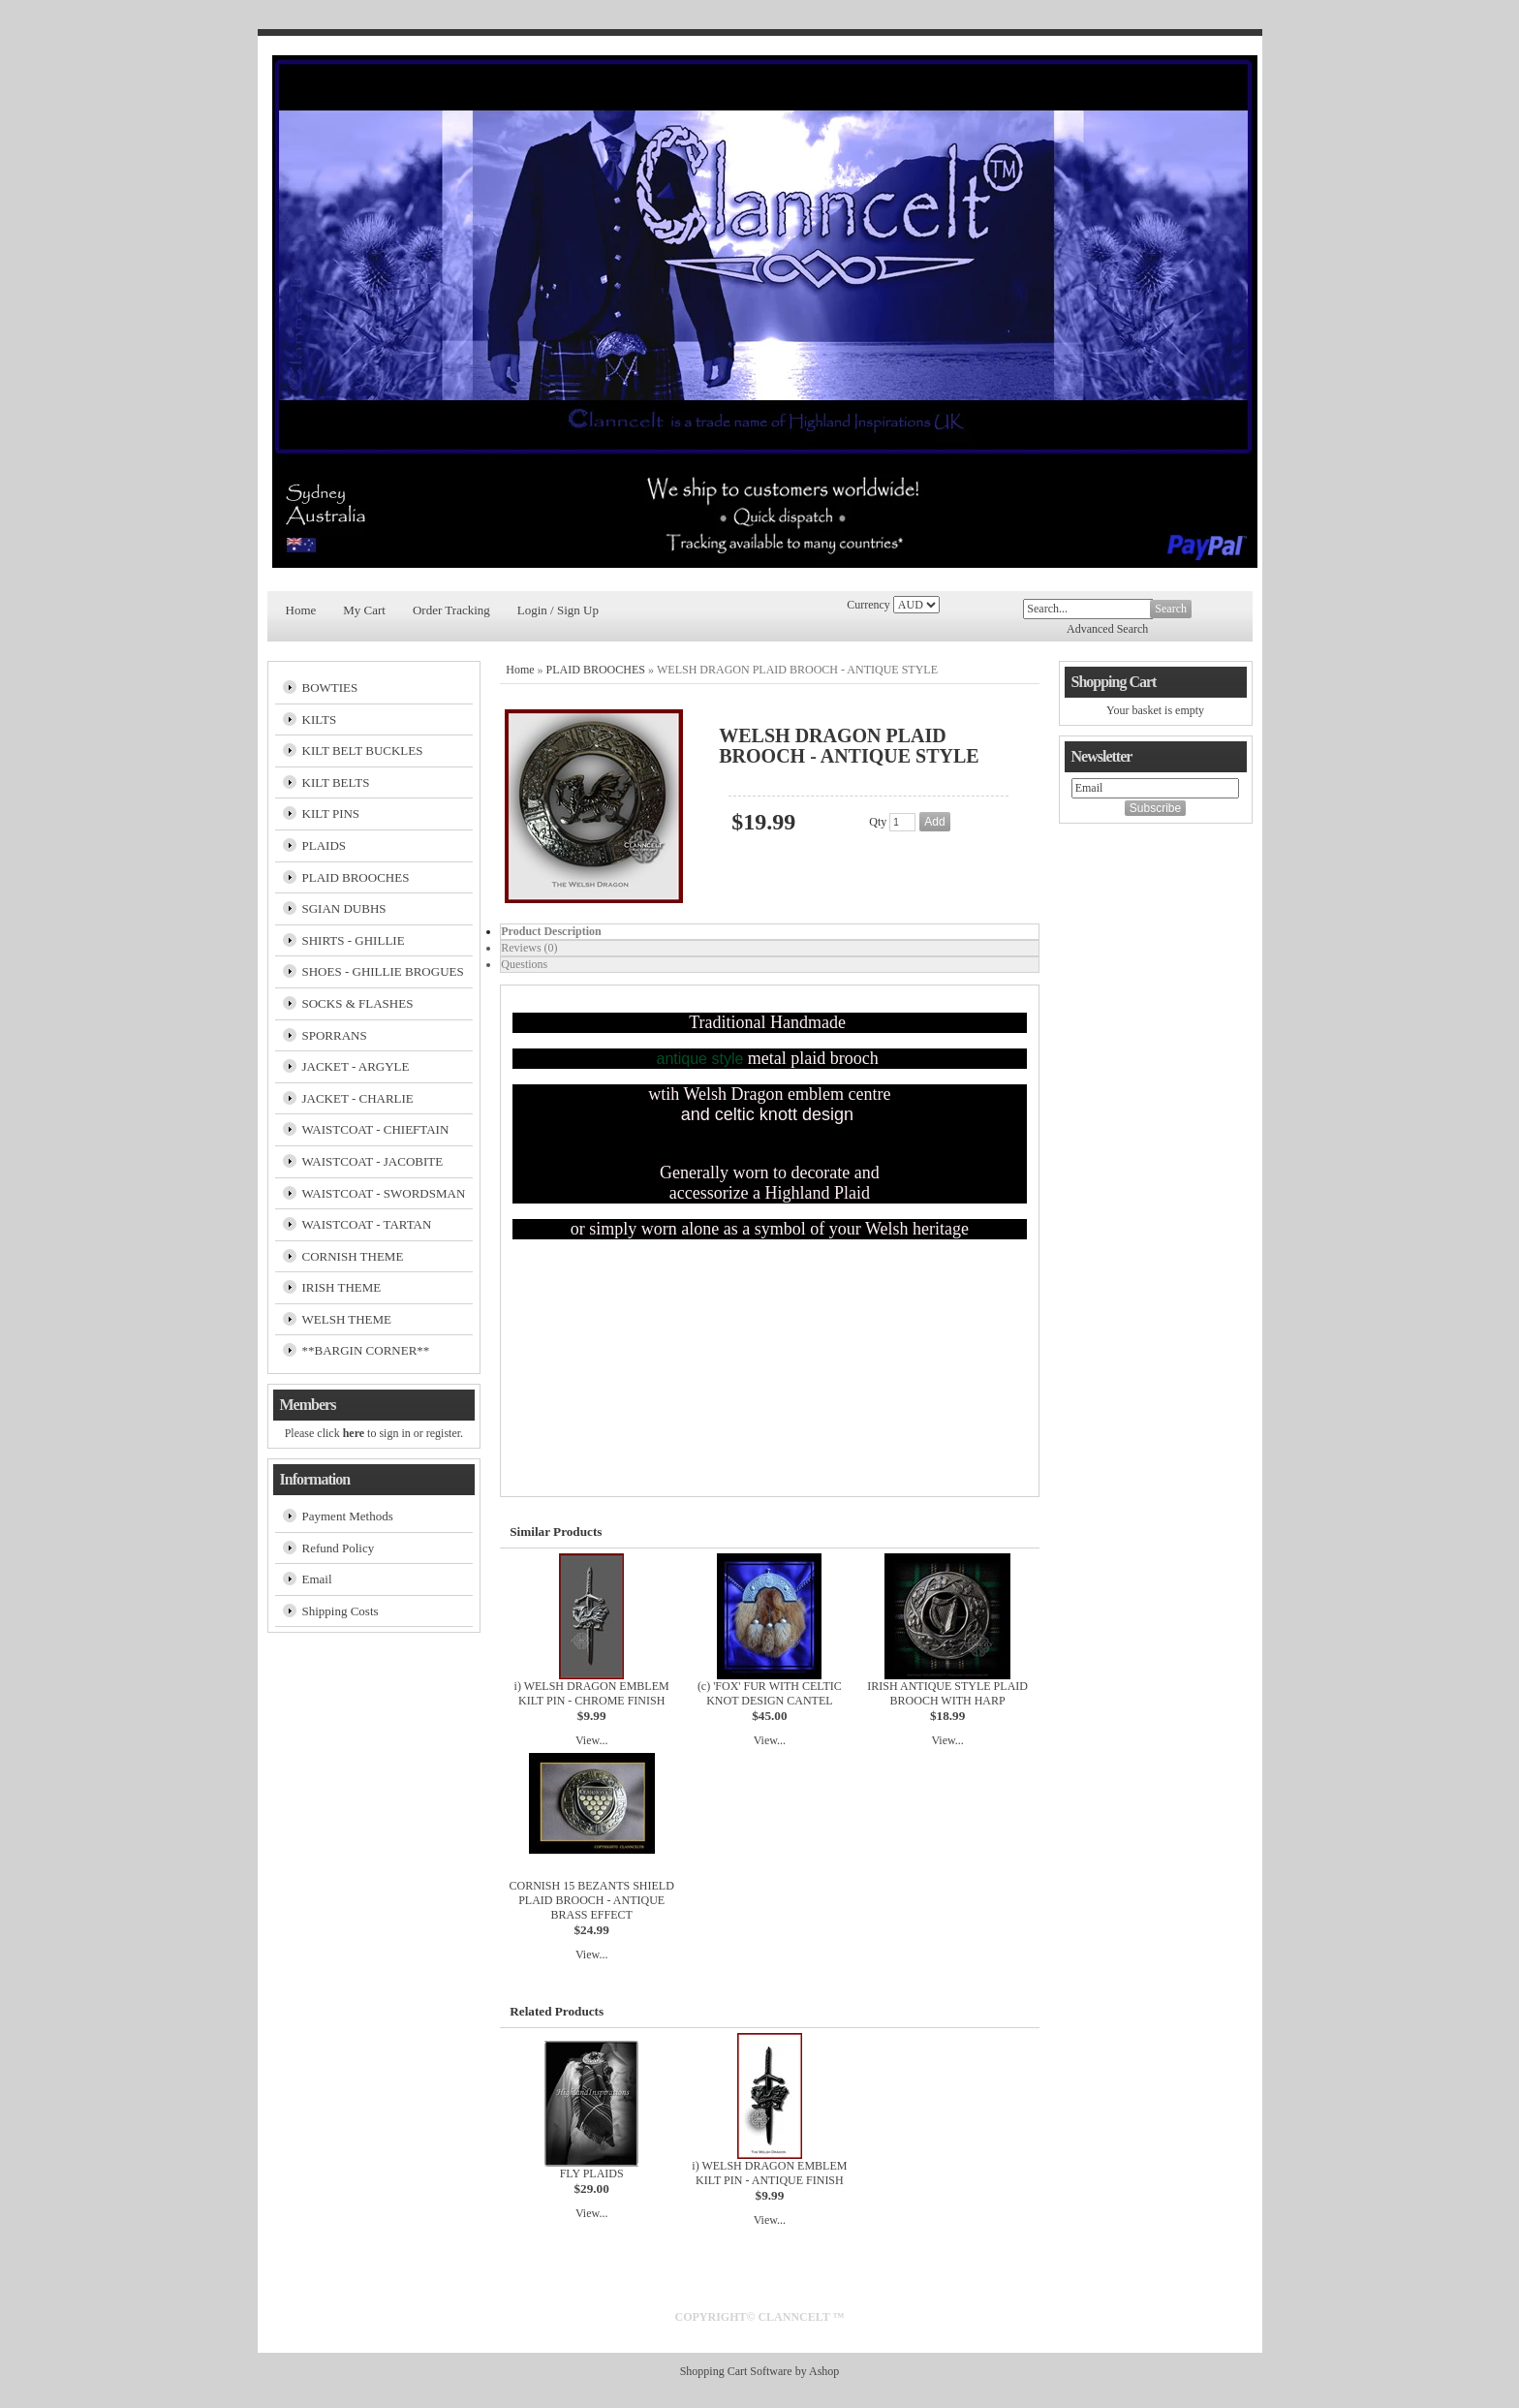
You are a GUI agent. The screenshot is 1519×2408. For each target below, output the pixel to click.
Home (301, 610)
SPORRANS (334, 1035)
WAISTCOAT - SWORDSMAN (384, 1193)
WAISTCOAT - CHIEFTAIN (376, 1129)
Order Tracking (451, 610)
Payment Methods (347, 1516)
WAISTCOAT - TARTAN (367, 1224)
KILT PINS (331, 813)
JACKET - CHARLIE (358, 1098)
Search (1171, 608)
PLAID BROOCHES (356, 877)
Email (317, 1579)
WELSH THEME (347, 1319)
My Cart (364, 610)
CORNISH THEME (353, 1256)
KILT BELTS (336, 782)
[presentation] (769, 931)
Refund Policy (338, 1548)
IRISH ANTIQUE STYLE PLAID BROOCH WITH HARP (947, 1693)
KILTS (319, 719)
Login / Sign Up (558, 610)
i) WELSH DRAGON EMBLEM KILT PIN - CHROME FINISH (591, 1693)
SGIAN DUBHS (344, 908)
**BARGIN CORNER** (366, 1350)
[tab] (769, 931)
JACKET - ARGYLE (356, 1066)
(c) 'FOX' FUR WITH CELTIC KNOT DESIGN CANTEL (770, 1693)
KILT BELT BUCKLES (362, 750)
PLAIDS (324, 845)
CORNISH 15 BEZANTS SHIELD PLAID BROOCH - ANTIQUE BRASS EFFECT (591, 1900)
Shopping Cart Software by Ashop (760, 2371)
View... (591, 1740)
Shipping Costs (340, 1611)
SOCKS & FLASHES (358, 1003)
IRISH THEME (342, 1287)
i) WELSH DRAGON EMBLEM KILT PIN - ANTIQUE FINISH (769, 2173)
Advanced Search (1107, 629)
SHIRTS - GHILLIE (353, 940)
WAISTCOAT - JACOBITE (373, 1161)
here (353, 1433)
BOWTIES (330, 687)
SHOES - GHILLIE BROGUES (383, 971)
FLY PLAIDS (592, 2173)
